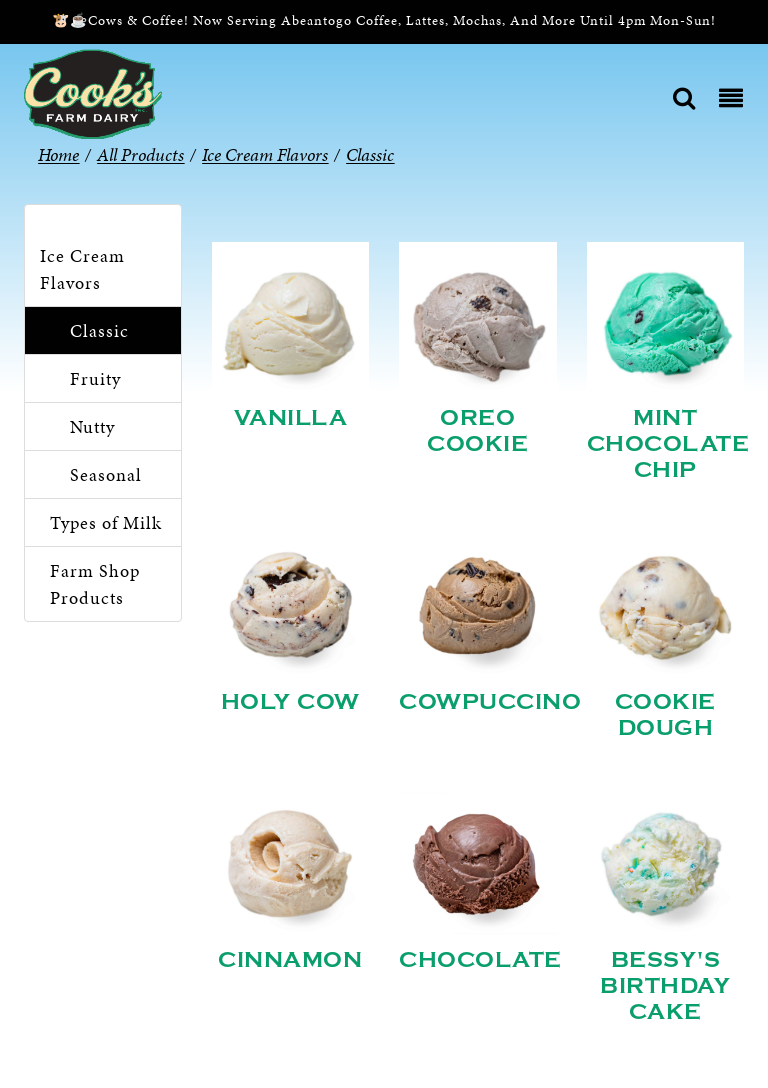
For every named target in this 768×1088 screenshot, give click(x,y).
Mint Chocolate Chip (668, 444)
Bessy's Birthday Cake (665, 986)
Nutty (92, 426)
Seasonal (106, 474)
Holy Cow (290, 702)
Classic (99, 330)
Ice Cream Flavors (82, 269)
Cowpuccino (490, 702)
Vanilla (291, 418)
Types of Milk (106, 522)
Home (58, 154)
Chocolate (480, 960)
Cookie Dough (665, 715)
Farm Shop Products (95, 584)
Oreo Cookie (477, 431)
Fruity (95, 378)
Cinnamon (290, 960)
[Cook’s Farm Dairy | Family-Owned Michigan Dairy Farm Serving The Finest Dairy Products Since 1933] (93, 92)
